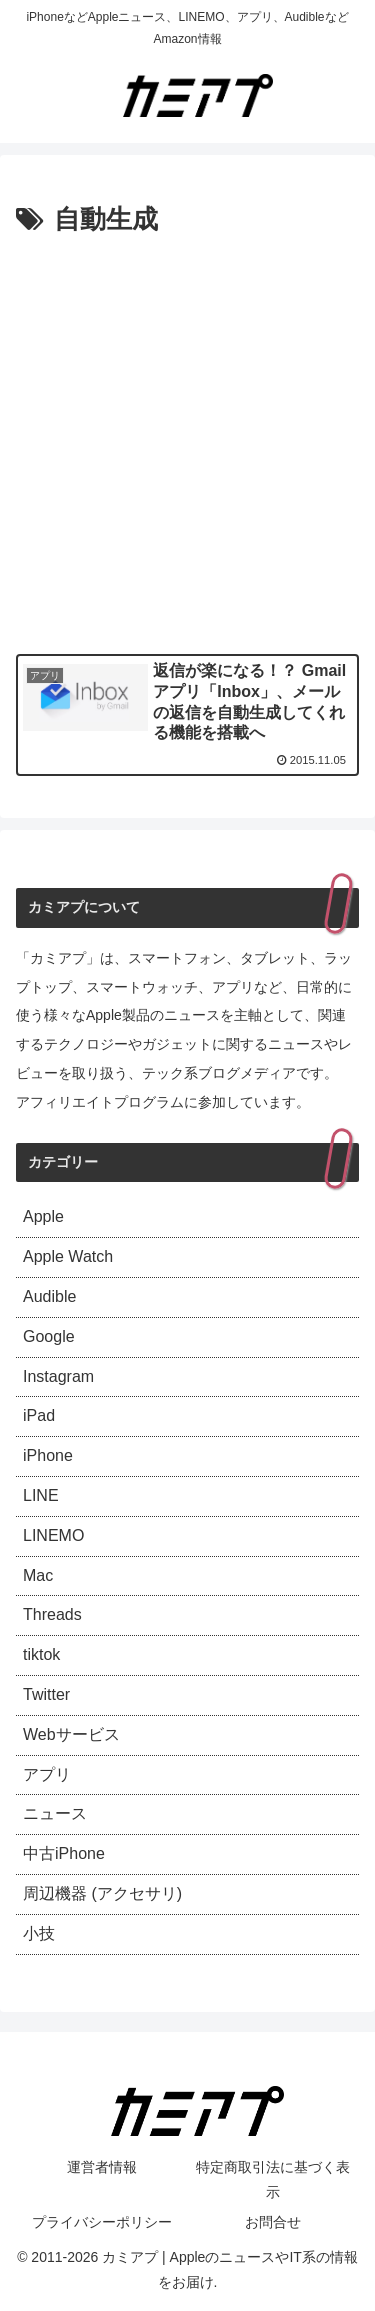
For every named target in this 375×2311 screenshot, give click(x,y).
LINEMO (53, 1535)
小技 (39, 1933)
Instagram (58, 1376)
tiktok (41, 1654)
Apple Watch (68, 1256)
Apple (43, 1216)
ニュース (55, 1813)
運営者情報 (102, 2167)
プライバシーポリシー (102, 2222)
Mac (38, 1575)
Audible (49, 1296)
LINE (41, 1495)
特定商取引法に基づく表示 (273, 2179)
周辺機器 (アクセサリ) (102, 1893)
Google (49, 1336)
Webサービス (71, 1734)
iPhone (48, 1455)
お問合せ (273, 2222)
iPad (39, 1415)
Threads (52, 1614)
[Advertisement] (187, 440)
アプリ (47, 1774)
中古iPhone (64, 1853)
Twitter (46, 1694)
